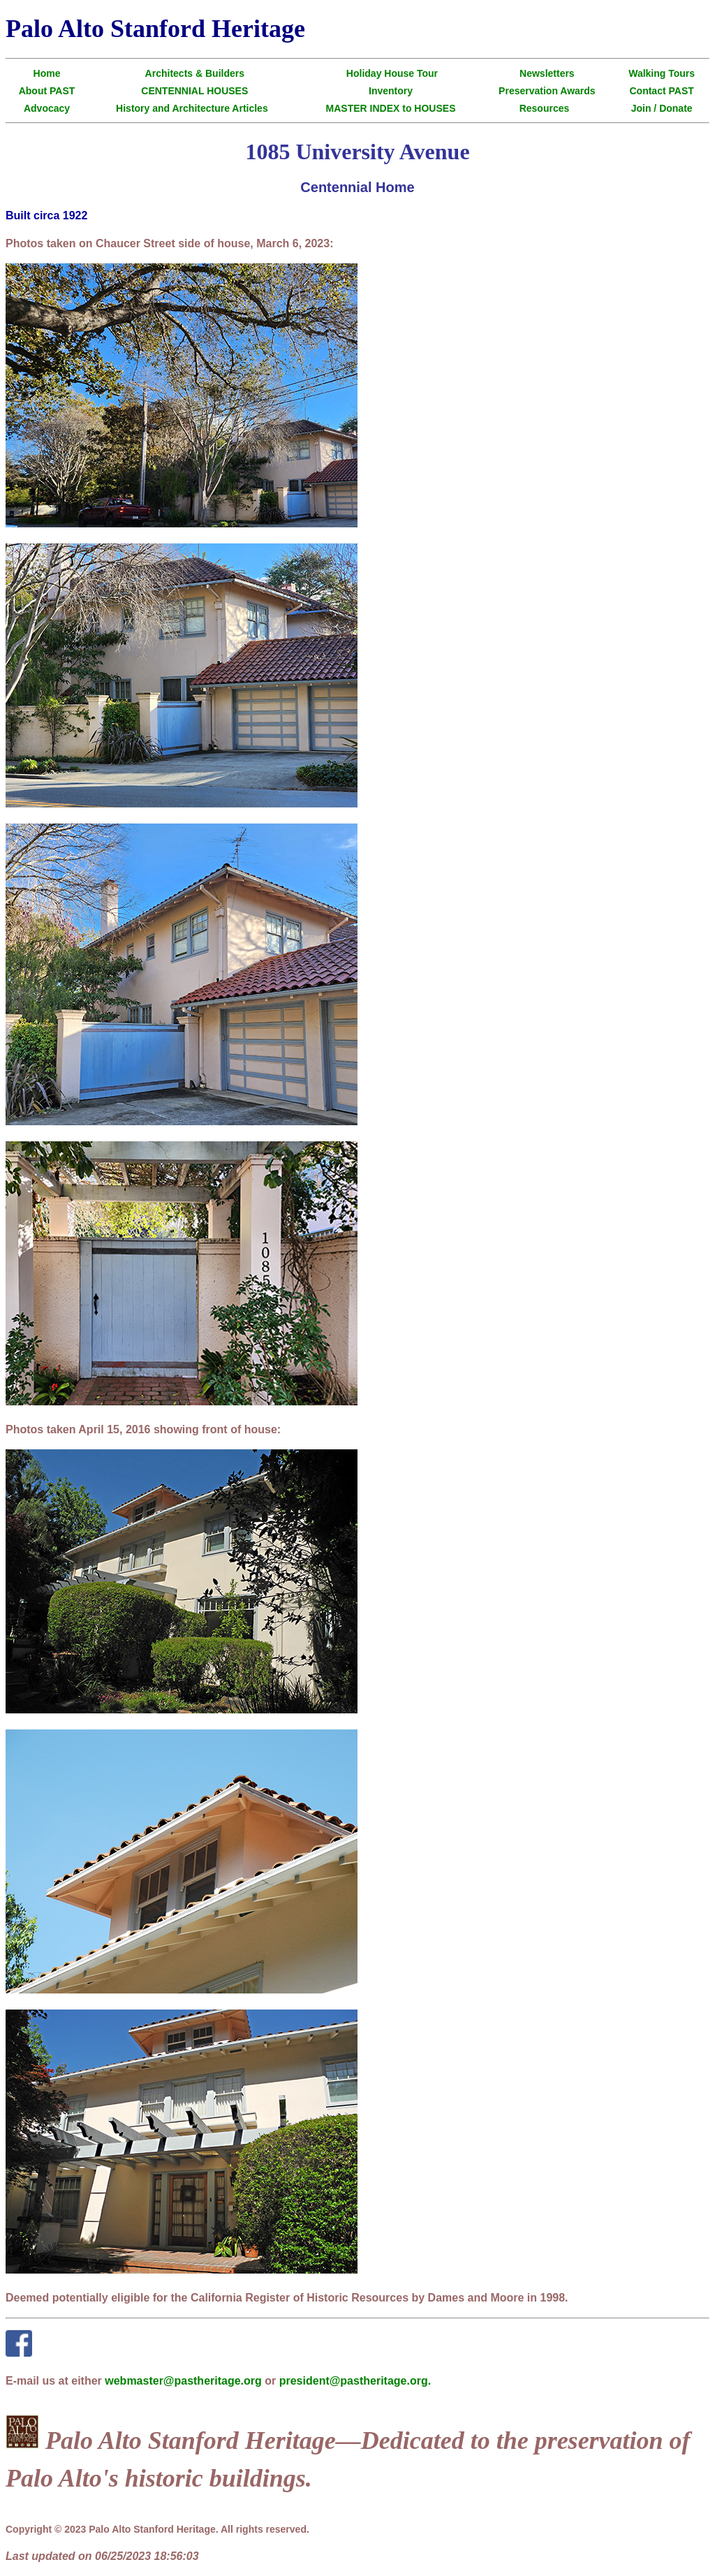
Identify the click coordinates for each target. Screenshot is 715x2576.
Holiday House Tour (392, 73)
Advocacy (47, 108)
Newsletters (547, 73)
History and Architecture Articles (192, 108)
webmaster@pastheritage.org (183, 2381)
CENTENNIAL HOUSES (194, 90)
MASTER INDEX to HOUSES (391, 108)
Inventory (391, 90)
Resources (544, 108)
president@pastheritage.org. (355, 2381)
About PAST (47, 90)
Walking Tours (661, 73)
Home (47, 73)
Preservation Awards (547, 90)
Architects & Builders (194, 73)
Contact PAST (661, 90)
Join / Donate (662, 108)
